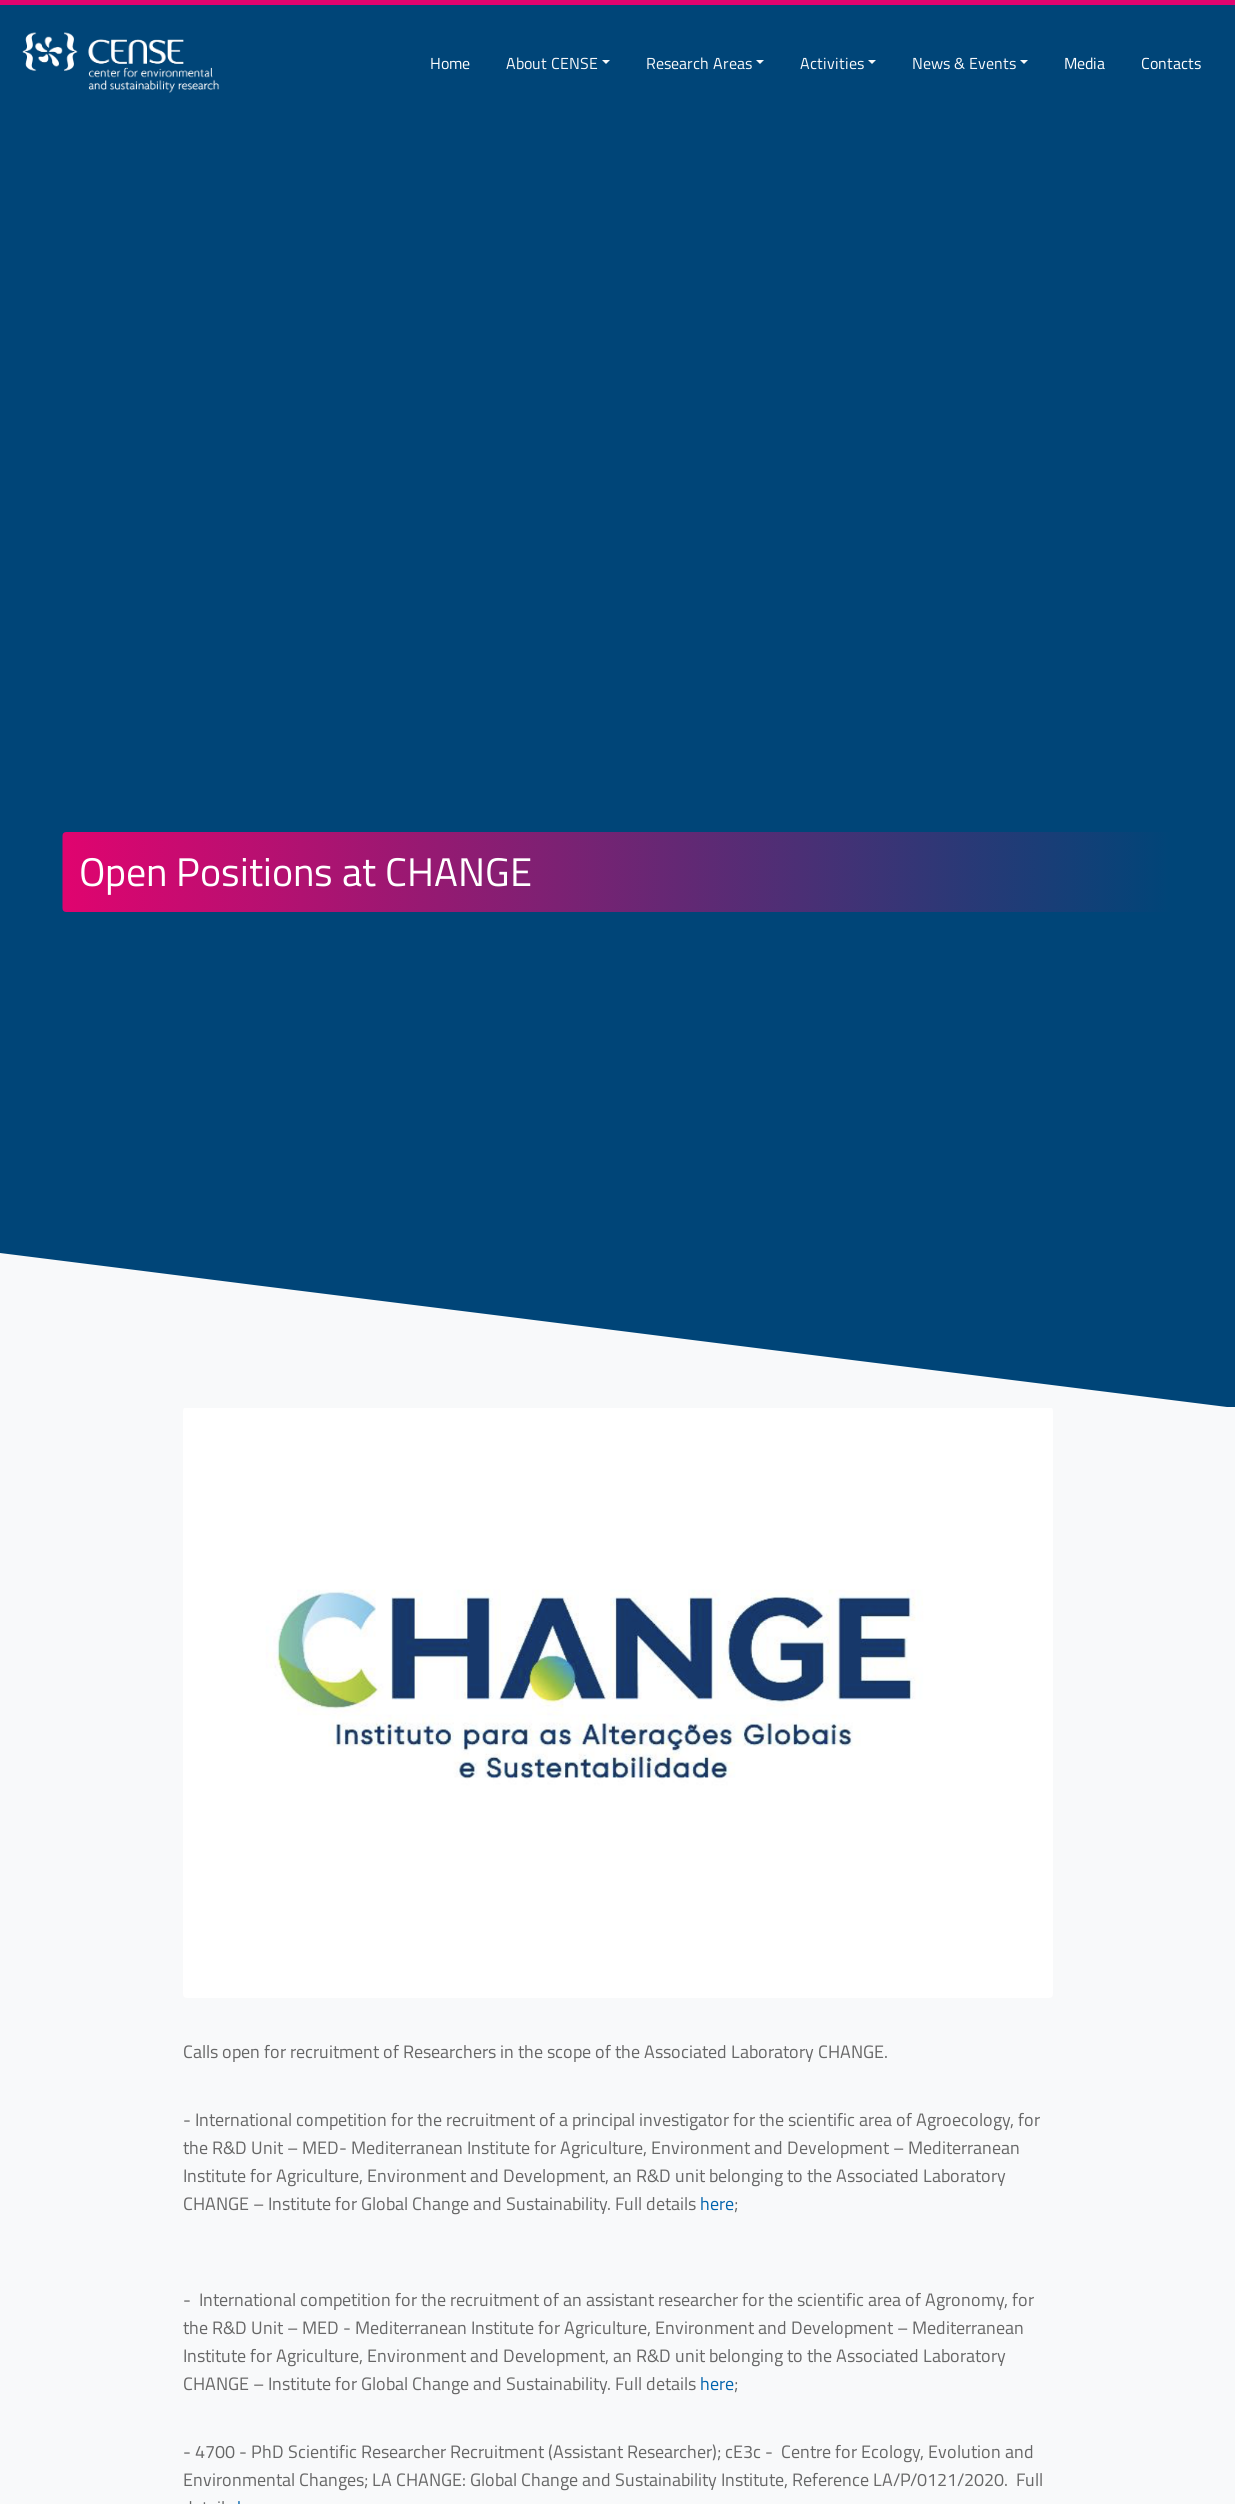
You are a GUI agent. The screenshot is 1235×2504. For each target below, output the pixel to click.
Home (450, 63)
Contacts (1171, 63)
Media (1084, 63)
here (717, 2203)
